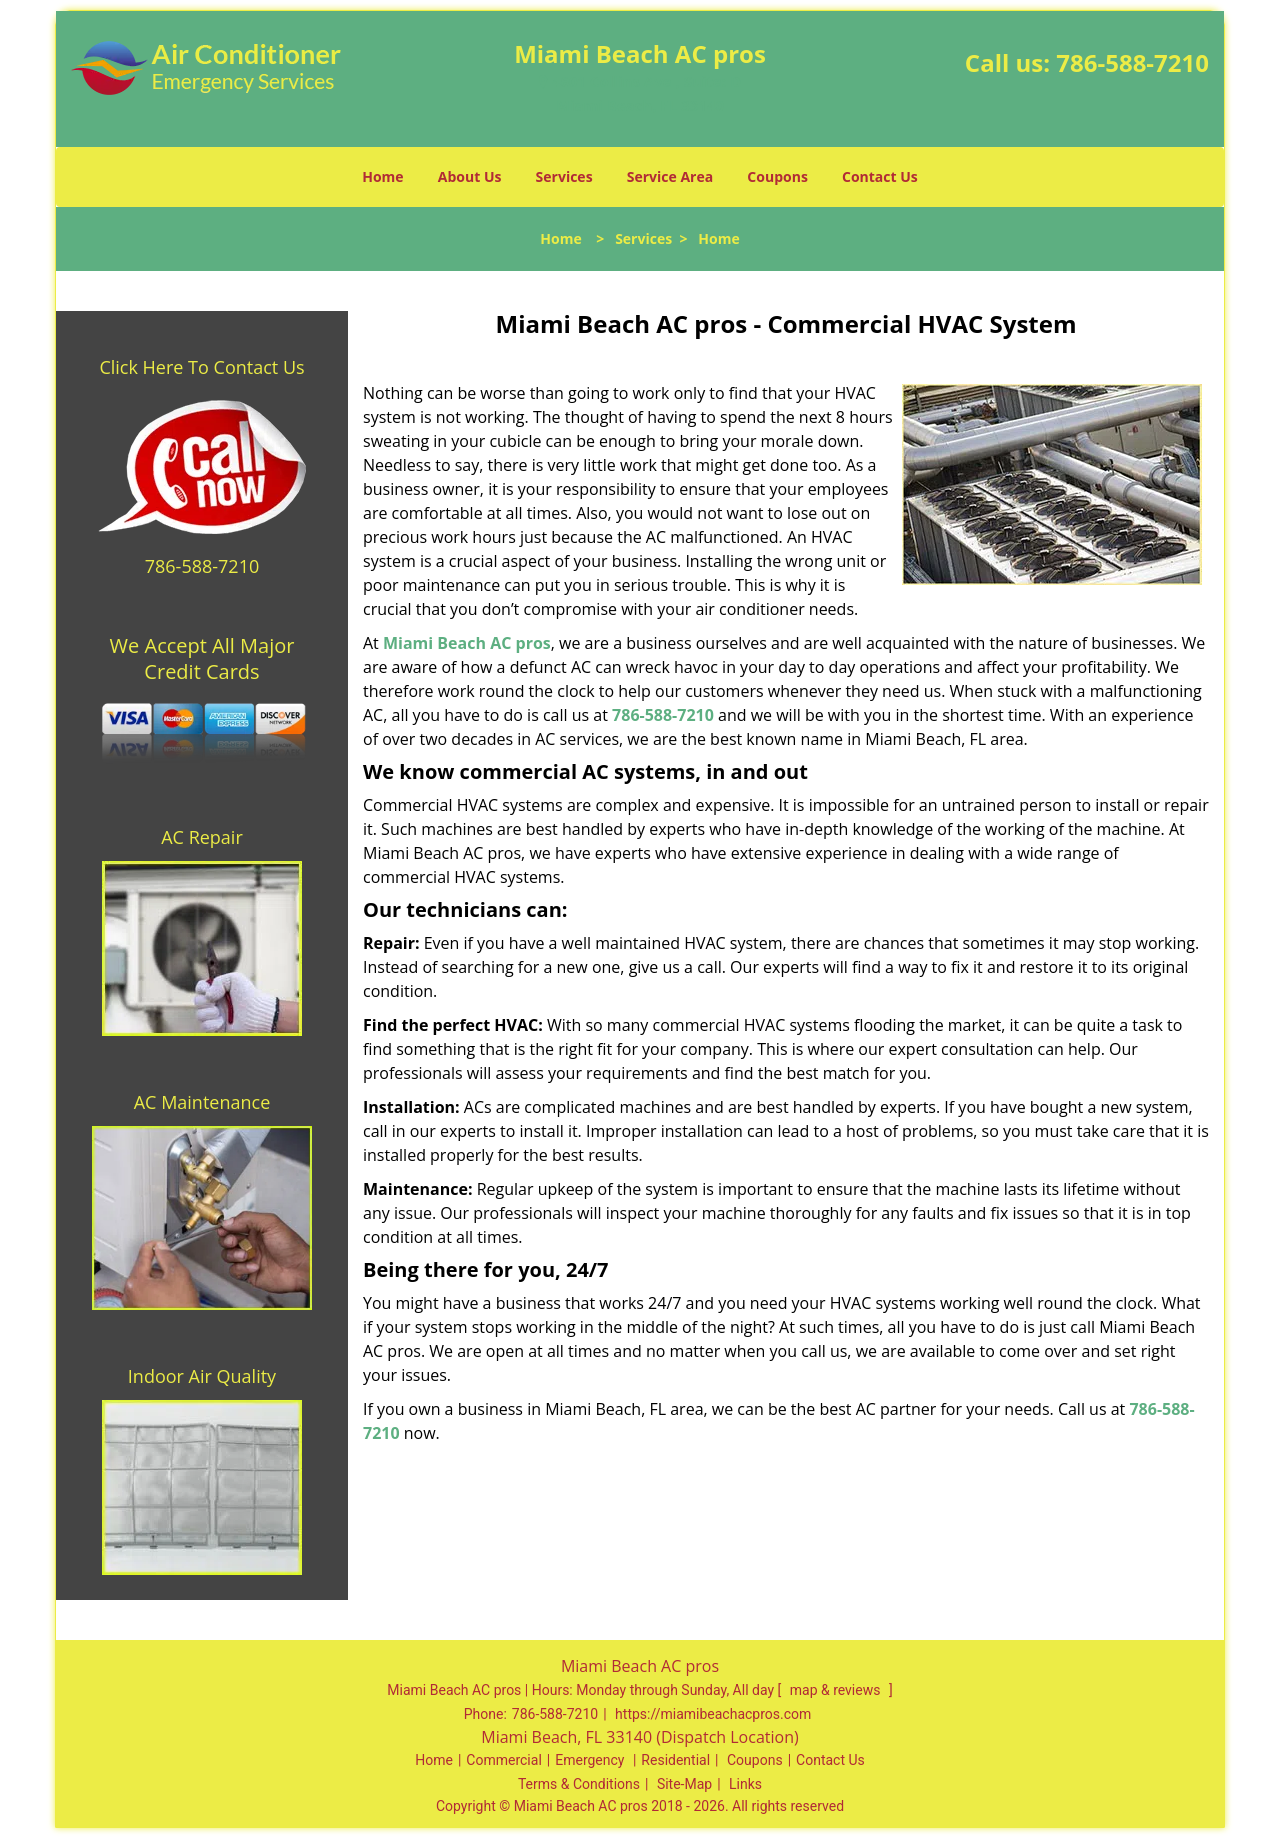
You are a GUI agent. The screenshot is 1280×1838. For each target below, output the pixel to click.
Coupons (777, 176)
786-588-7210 (1132, 62)
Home (382, 176)
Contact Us (880, 176)
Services (564, 176)
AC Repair (202, 837)
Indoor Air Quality (202, 1376)
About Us (470, 176)
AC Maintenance (202, 1102)
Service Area (670, 176)
